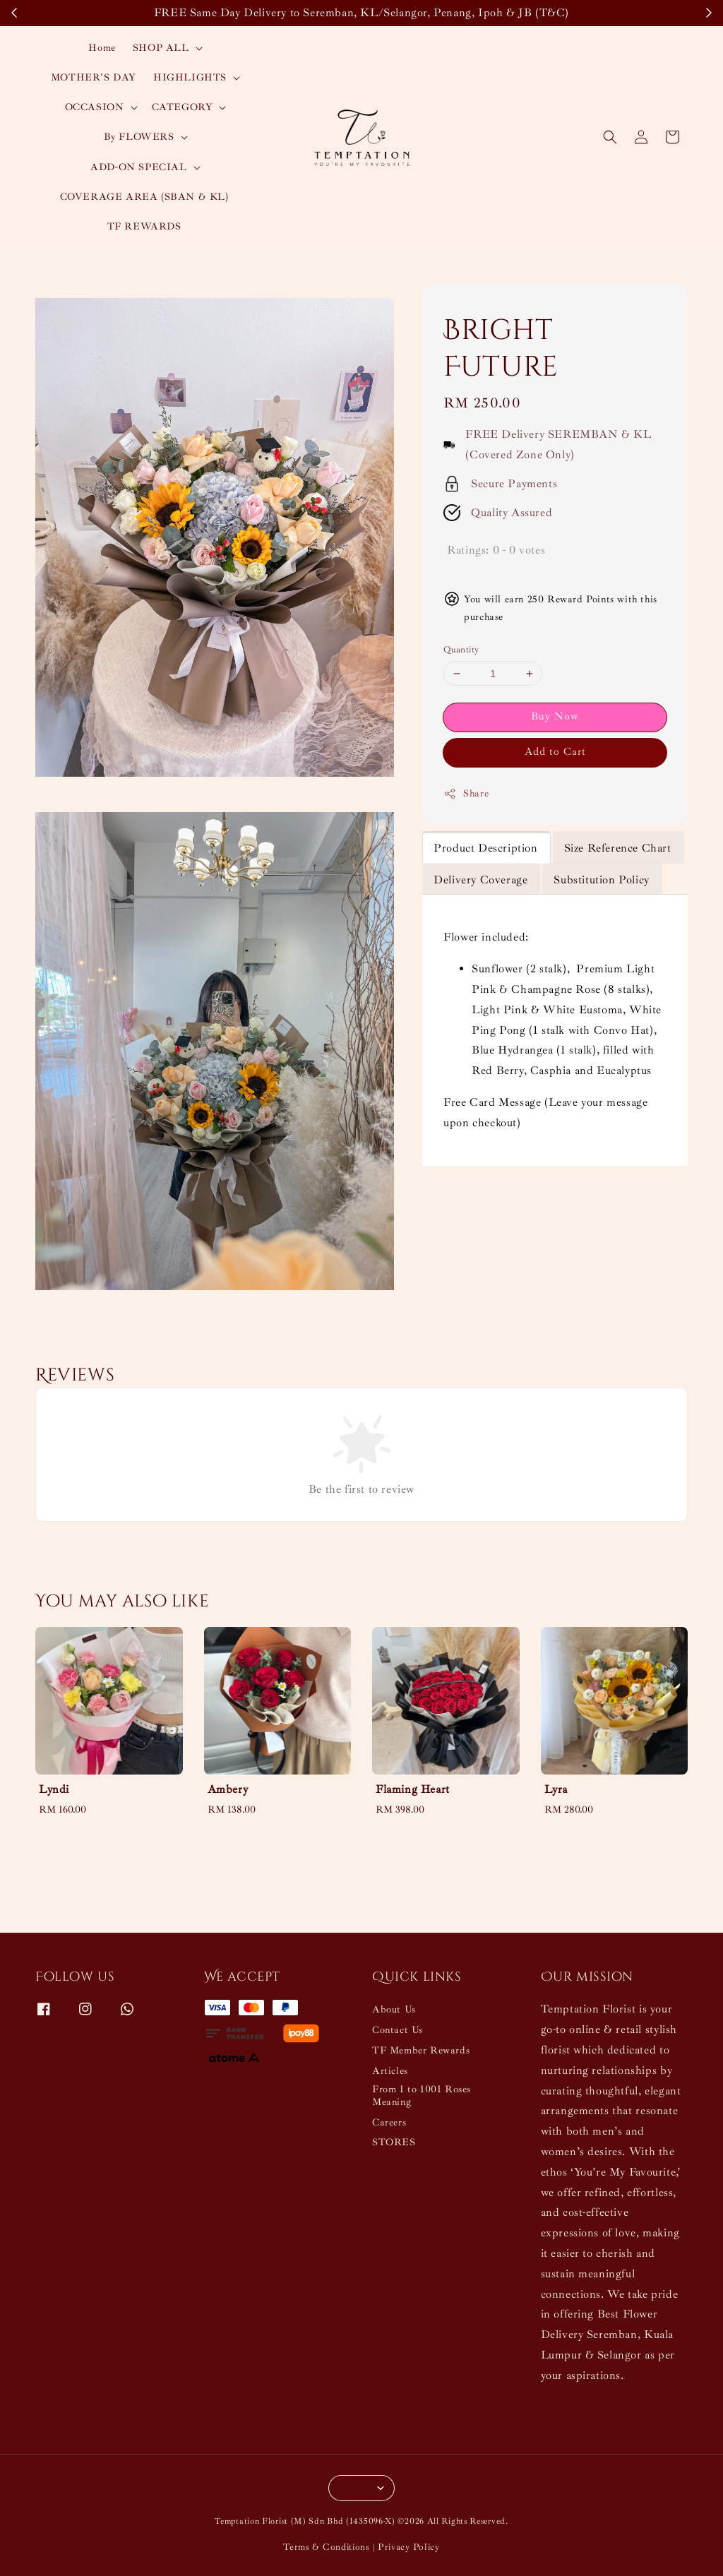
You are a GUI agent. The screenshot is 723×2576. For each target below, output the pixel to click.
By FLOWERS (139, 137)
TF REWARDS (144, 226)
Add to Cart (555, 751)
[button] (610, 137)
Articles (390, 2071)
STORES (394, 2142)
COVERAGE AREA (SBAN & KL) (144, 197)
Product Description (485, 848)
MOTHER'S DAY (93, 77)
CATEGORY (182, 107)
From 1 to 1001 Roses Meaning (421, 2095)
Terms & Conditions (326, 2547)
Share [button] (466, 793)
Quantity (461, 649)
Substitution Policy (601, 880)
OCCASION (94, 107)
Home (101, 48)
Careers (389, 2122)
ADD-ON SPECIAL (138, 167)
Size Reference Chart (617, 848)
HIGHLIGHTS (190, 77)
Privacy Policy (409, 2547)
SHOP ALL (161, 48)
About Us (394, 2009)
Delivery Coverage (480, 880)
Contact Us (397, 2030)
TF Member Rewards (421, 2050)
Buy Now (555, 716)
